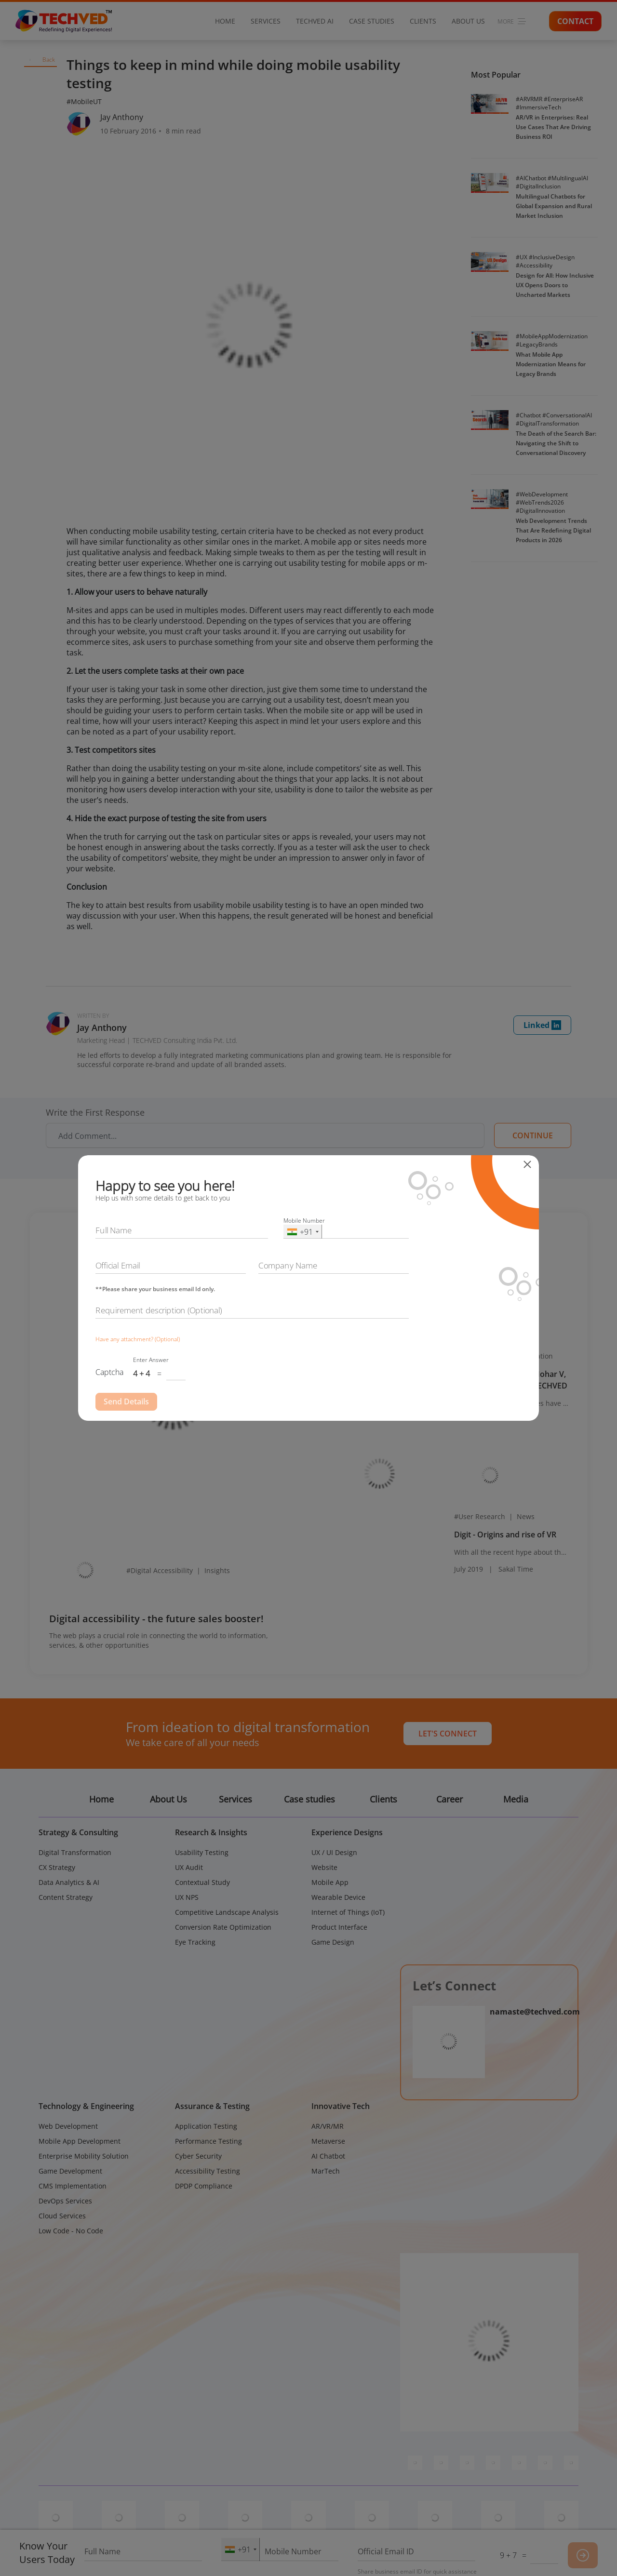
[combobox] (302, 1232)
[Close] (530, 1164)
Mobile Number (304, 1220)
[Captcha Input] (176, 1374)
